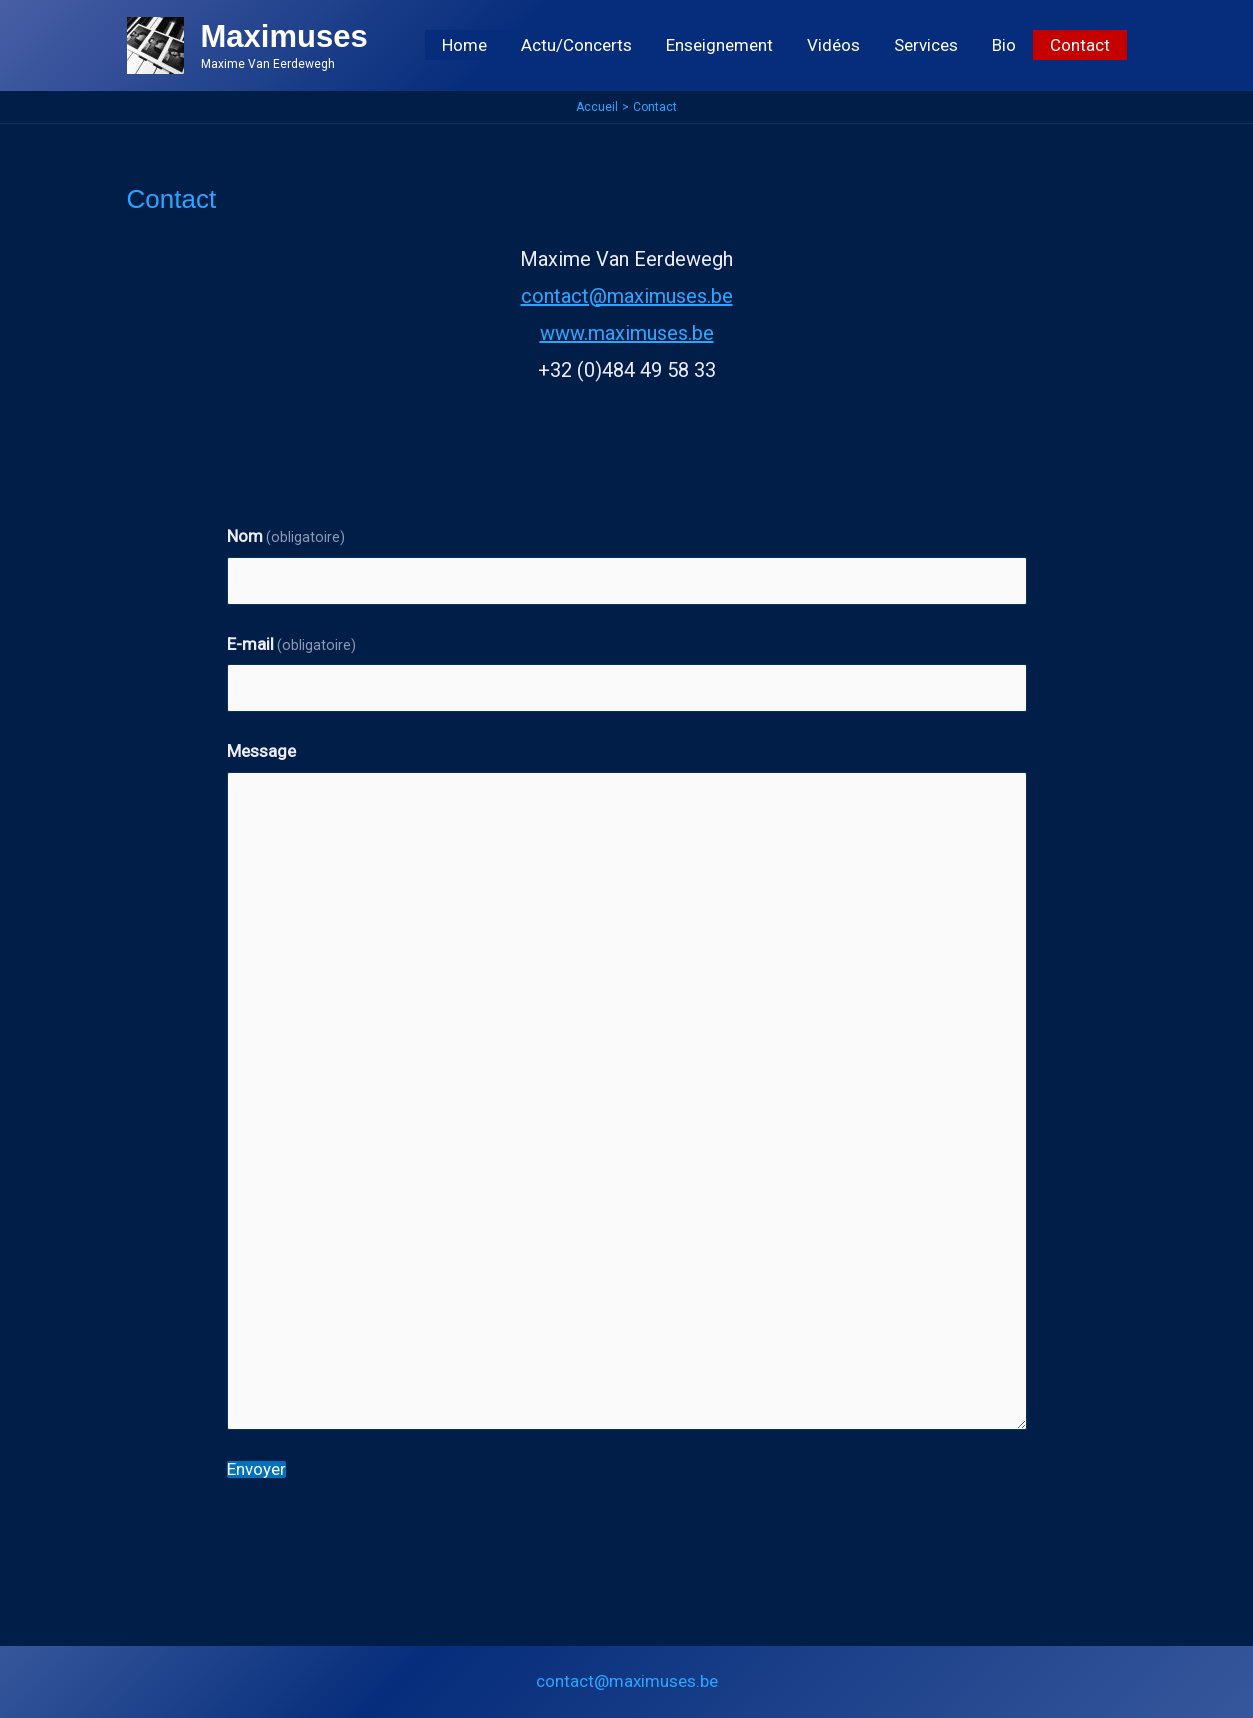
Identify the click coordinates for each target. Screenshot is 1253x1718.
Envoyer (256, 1469)
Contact (1080, 45)
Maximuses (284, 36)
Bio (1004, 45)
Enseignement (719, 45)
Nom (286, 536)
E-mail (292, 644)
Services (926, 45)
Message (261, 751)
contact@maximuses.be (627, 296)
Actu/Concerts (576, 45)
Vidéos (833, 45)
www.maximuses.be (627, 333)
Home (464, 45)
